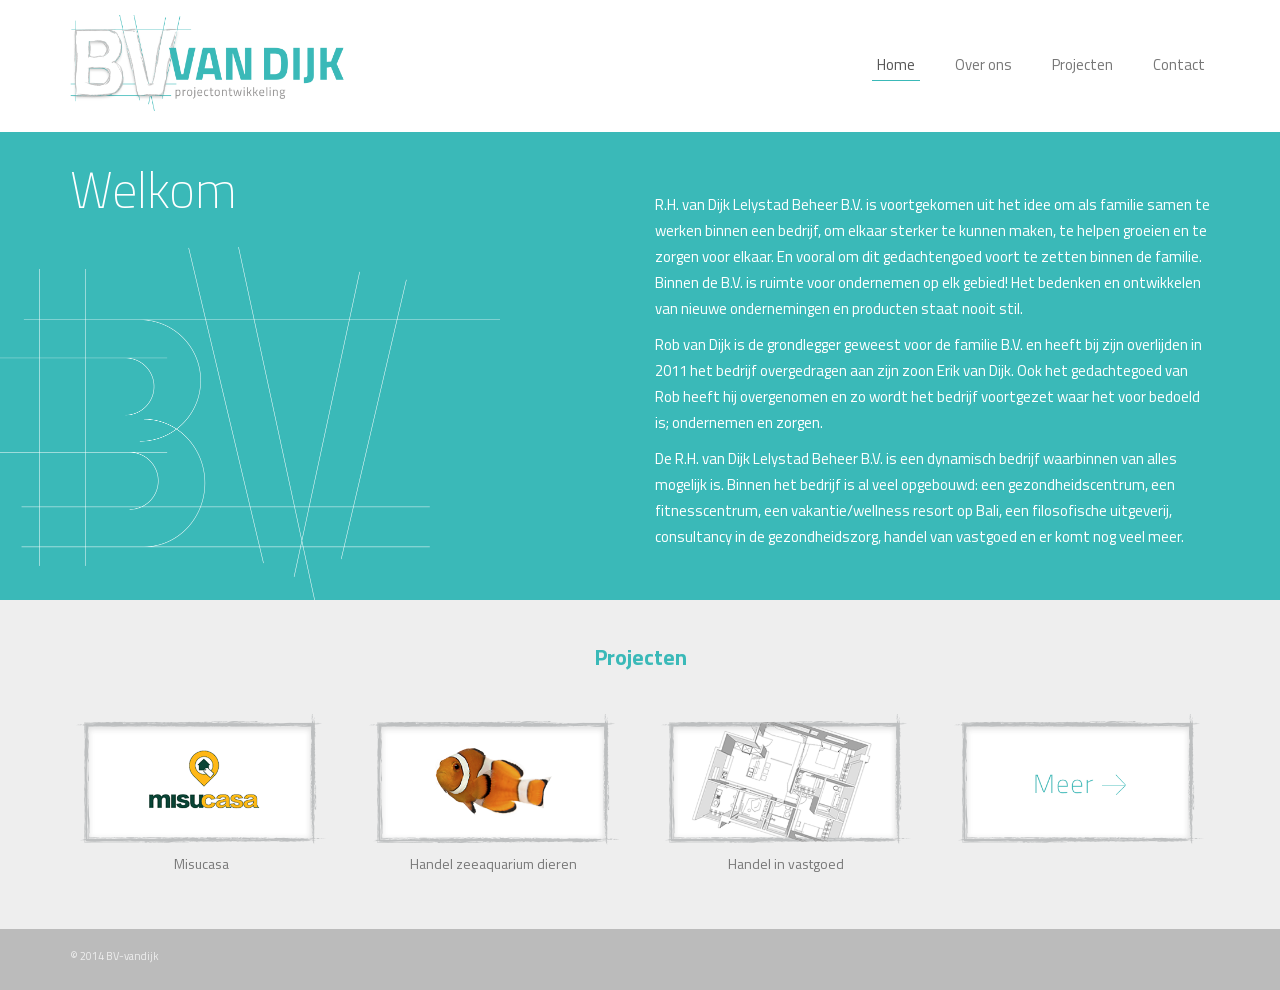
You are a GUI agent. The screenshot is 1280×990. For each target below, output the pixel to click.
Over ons (983, 64)
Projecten (1082, 64)
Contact (1179, 64)
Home (896, 64)
